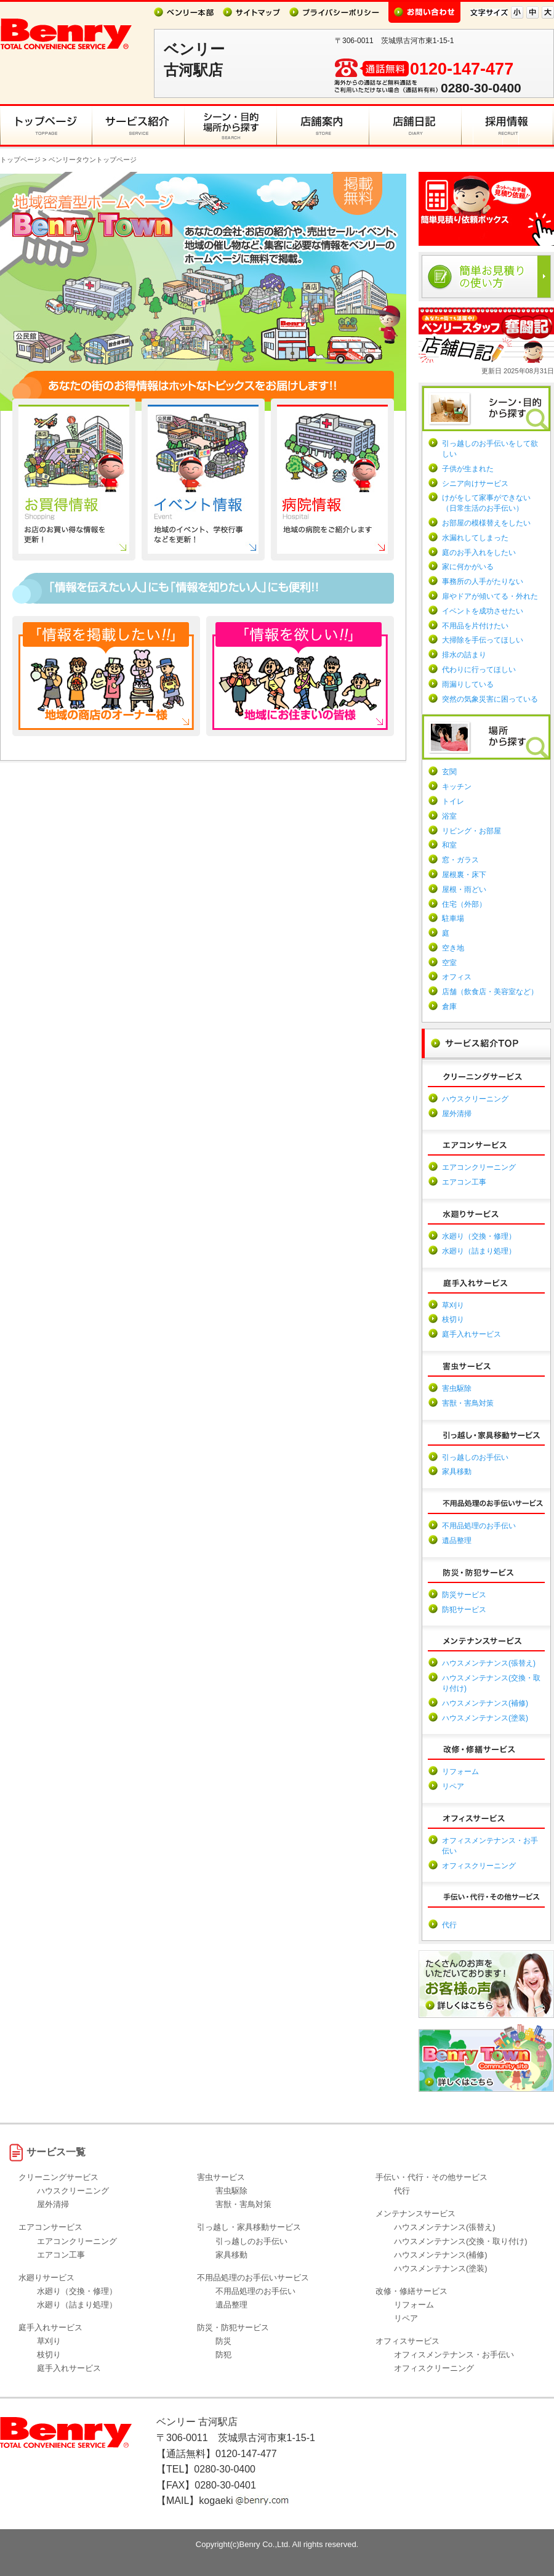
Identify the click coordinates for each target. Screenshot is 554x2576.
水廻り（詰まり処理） (479, 1251)
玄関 (449, 772)
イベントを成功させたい (482, 611)
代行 (449, 1925)
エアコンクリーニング (479, 1167)
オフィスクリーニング (479, 1865)
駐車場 (453, 918)
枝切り (453, 1319)
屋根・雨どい (464, 889)
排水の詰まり (464, 654)
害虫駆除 (457, 1388)
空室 (449, 962)
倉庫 (449, 1006)
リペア (453, 1786)
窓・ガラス (460, 860)
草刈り (453, 1305)
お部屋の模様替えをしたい (486, 523)
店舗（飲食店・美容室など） (490, 991)
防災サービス (464, 1594)
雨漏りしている (468, 684)
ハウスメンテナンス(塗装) (485, 1718)
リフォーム (460, 1771)
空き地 (453, 948)
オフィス (457, 977)
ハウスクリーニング (475, 1099)
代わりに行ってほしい (479, 669)
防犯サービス (464, 1609)
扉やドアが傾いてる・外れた (490, 596)
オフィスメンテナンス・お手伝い (454, 2354)
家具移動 (457, 1471)
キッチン (457, 786)
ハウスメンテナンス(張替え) (489, 1663)
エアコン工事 (464, 1182)
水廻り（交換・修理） (479, 1236)
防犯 (223, 2354)
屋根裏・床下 (464, 874)
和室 (449, 845)
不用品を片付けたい (475, 626)
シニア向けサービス (475, 483)
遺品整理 (457, 1540)
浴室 (449, 816)
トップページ (20, 159)
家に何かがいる (468, 566)
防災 (223, 2341)
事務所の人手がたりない (482, 581)
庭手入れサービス (471, 1334)
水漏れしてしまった (475, 537)
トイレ (453, 801)
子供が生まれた (468, 468)
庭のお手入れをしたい (479, 552)
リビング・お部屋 (471, 831)
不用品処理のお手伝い (479, 1525)
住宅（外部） (464, 904)
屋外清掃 (457, 1113)
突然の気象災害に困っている (490, 699)
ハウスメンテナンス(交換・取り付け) (461, 2241)
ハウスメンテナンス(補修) (485, 1703)
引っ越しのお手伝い (475, 1457)
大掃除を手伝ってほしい (482, 640)
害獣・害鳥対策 (468, 1403)
